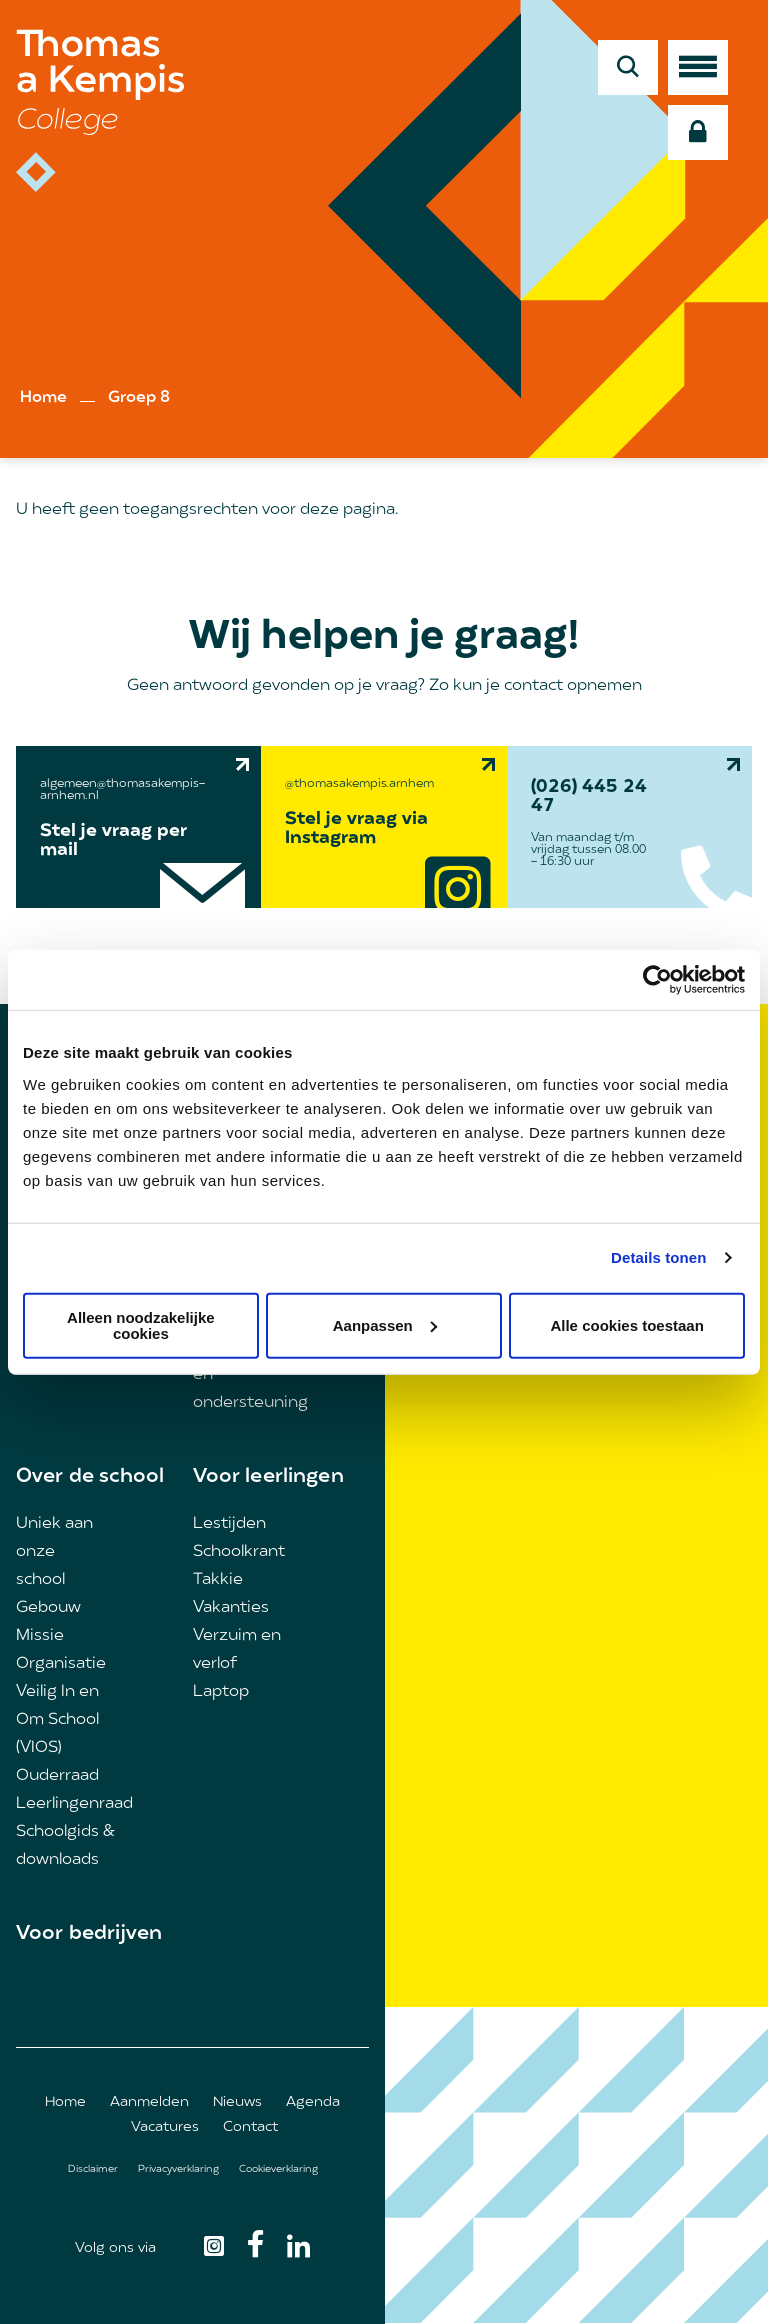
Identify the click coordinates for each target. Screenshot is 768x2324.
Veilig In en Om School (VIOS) (57, 1720)
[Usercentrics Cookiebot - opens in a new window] (657, 980)
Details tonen (658, 1257)
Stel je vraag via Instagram (356, 829)
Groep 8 (139, 398)
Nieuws (237, 2102)
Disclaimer (93, 2169)
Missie (40, 1636)
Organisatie (61, 1664)
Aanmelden (149, 2102)
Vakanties (231, 1608)
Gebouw (48, 1608)
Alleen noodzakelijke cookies (141, 1324)
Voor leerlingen (268, 1477)
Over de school (90, 1477)
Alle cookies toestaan (626, 1324)
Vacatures (165, 2127)
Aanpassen (385, 1324)
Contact (250, 2127)
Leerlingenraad (74, 1804)
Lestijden (229, 1524)
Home (43, 398)
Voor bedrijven (89, 1934)
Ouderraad (57, 1776)
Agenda (313, 2102)
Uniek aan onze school (54, 1552)
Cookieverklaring (278, 2169)
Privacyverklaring (178, 2169)
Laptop (221, 1692)
